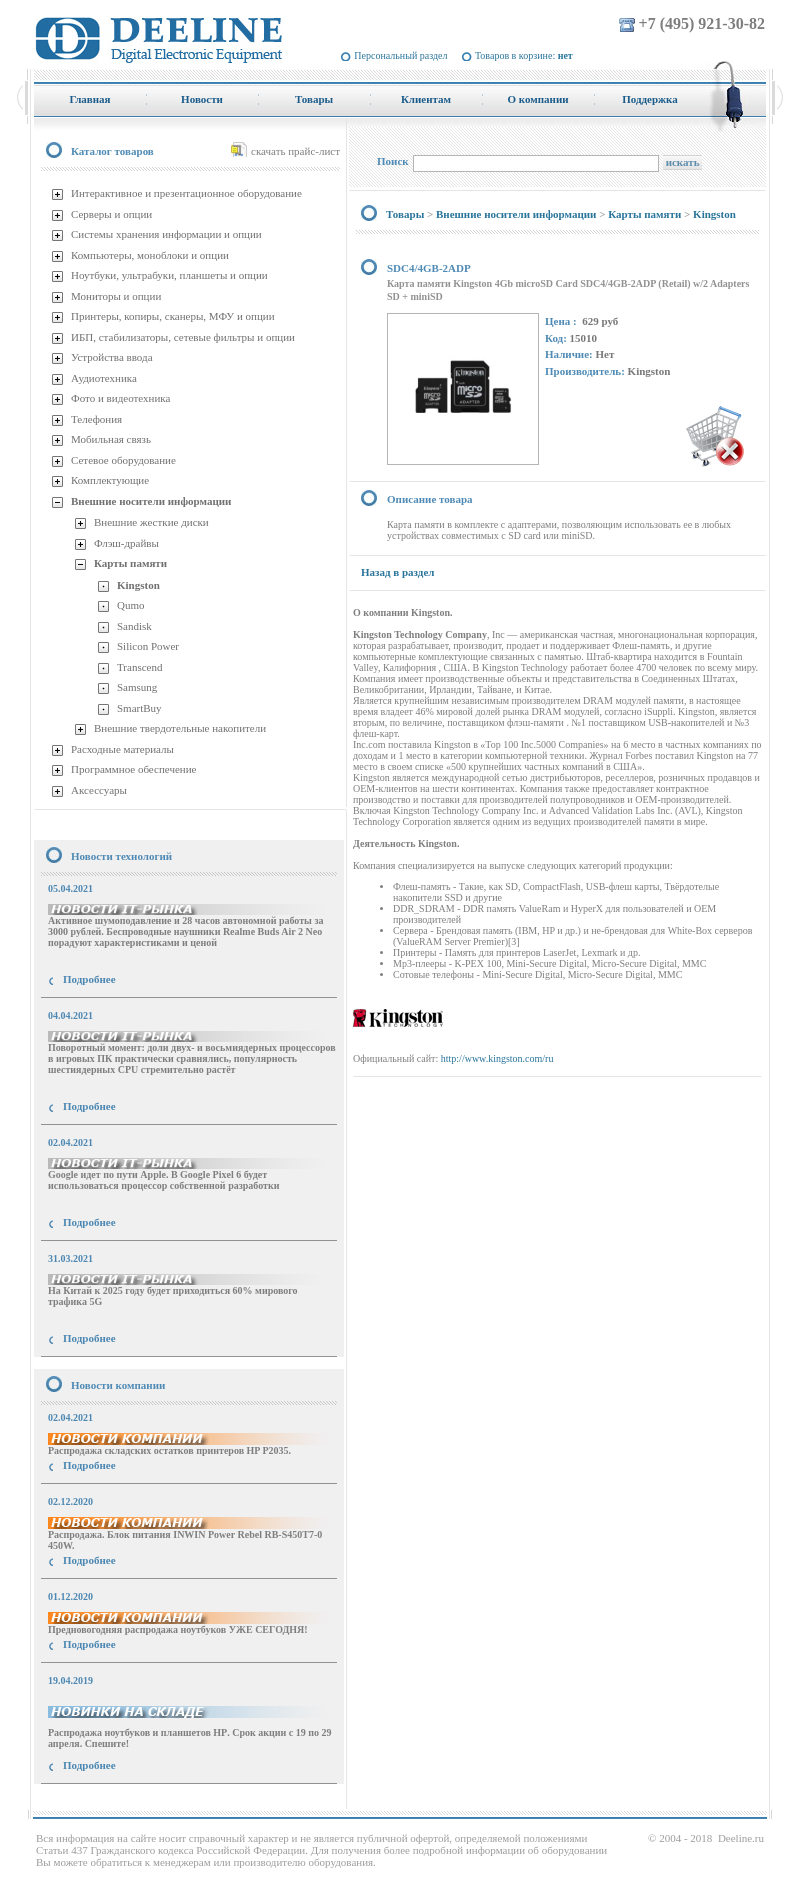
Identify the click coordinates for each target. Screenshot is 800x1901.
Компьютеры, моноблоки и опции (150, 255)
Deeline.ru (741, 1838)
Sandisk (134, 626)
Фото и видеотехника (120, 398)
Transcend (139, 667)
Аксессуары (99, 790)
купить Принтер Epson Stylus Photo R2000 (123, 1801)
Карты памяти (130, 563)
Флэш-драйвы (126, 543)
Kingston (138, 585)
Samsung (137, 687)
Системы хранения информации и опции (166, 234)
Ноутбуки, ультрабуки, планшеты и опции (169, 275)
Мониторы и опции (116, 296)
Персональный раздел (400, 55)
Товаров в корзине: (524, 55)
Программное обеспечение (133, 769)
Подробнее (89, 979)
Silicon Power (148, 646)
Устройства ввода (112, 357)
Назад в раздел (397, 572)
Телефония (96, 419)
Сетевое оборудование (123, 460)
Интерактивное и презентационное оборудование (186, 193)
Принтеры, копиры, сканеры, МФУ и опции (173, 316)
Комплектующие (110, 480)
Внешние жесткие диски (151, 522)
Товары (405, 214)
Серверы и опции (111, 214)
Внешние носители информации (151, 501)
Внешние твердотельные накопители (180, 728)
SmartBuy (139, 708)
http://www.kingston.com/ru (497, 1058)
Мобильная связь (111, 439)
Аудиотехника (104, 378)
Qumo (131, 605)
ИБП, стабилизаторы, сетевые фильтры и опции (183, 337)
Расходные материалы (122, 749)
